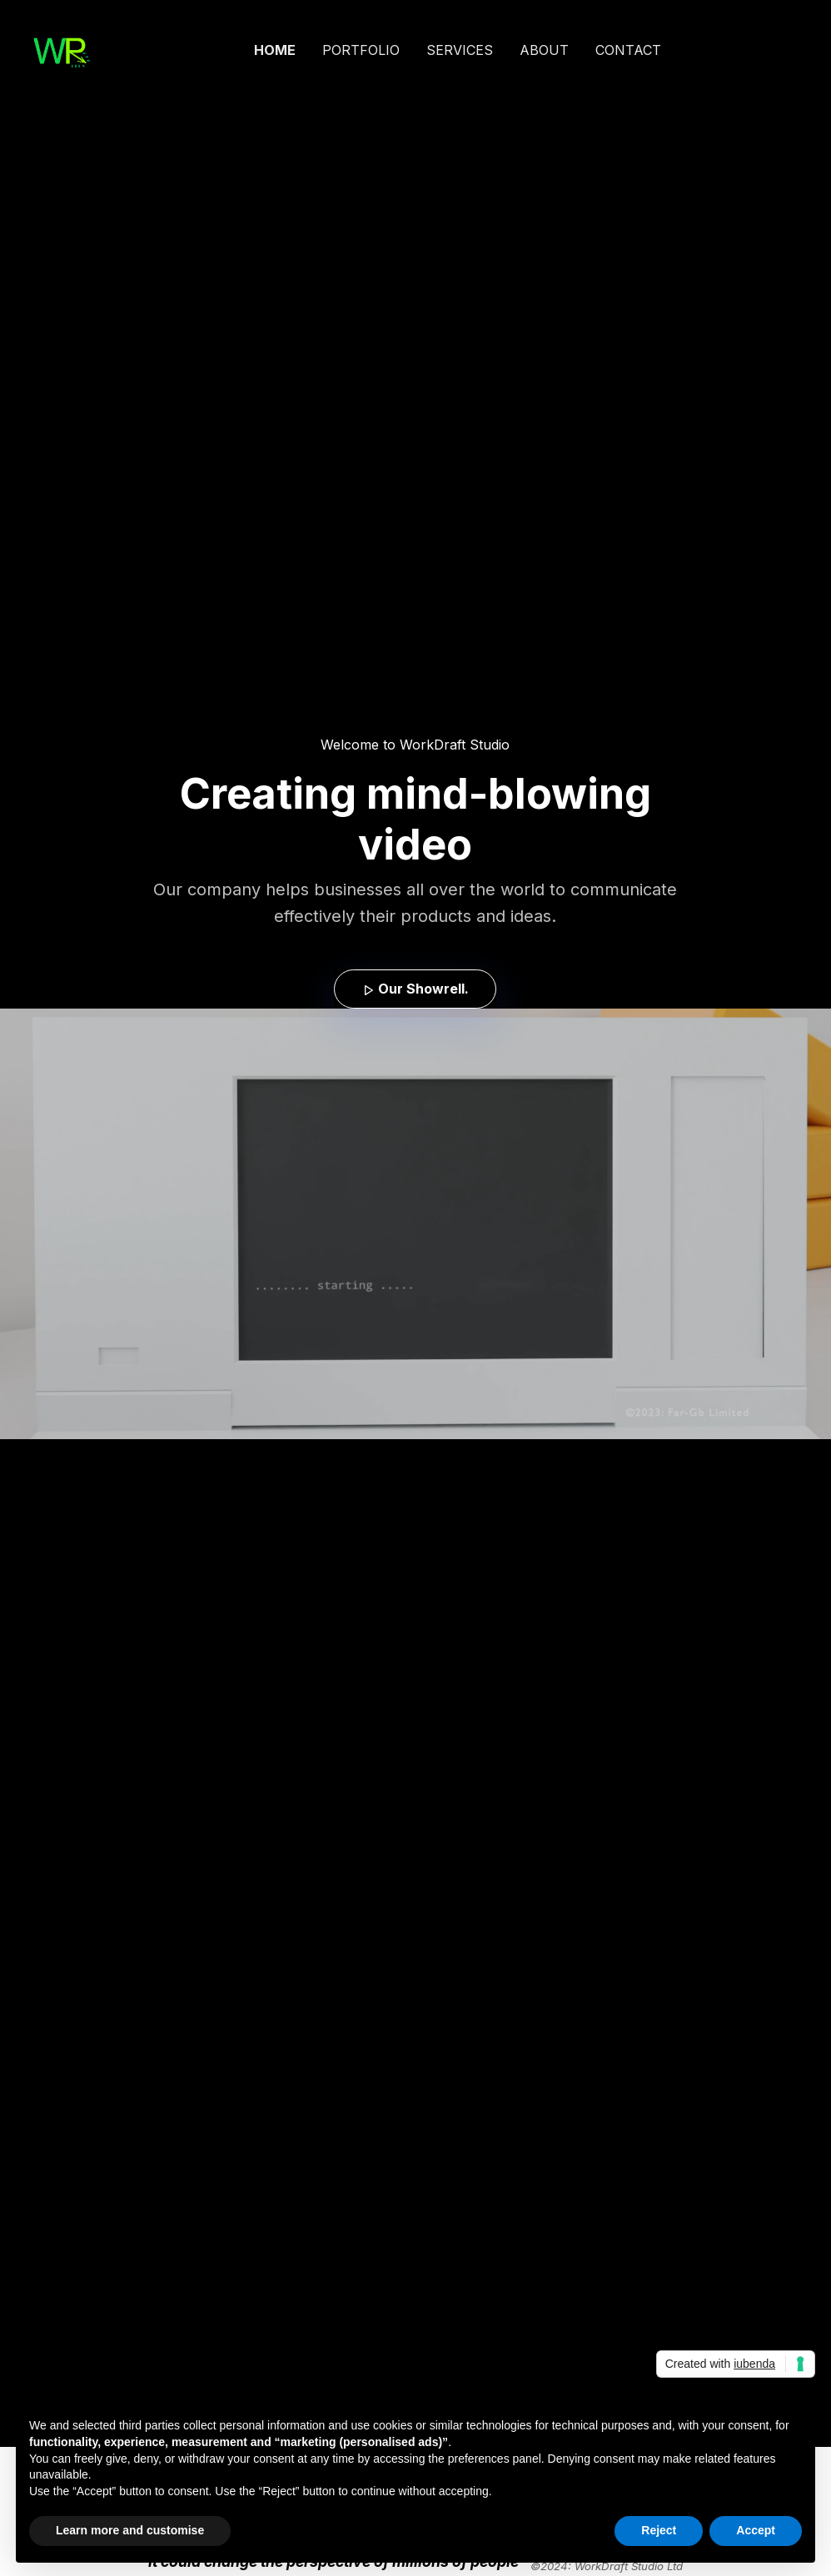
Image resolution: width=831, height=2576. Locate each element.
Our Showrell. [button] (415, 988)
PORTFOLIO (361, 50)
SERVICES (459, 50)
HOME (275, 50)
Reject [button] (658, 2530)
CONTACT (628, 50)
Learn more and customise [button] (130, 2530)
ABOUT (544, 50)
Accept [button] (755, 2530)
